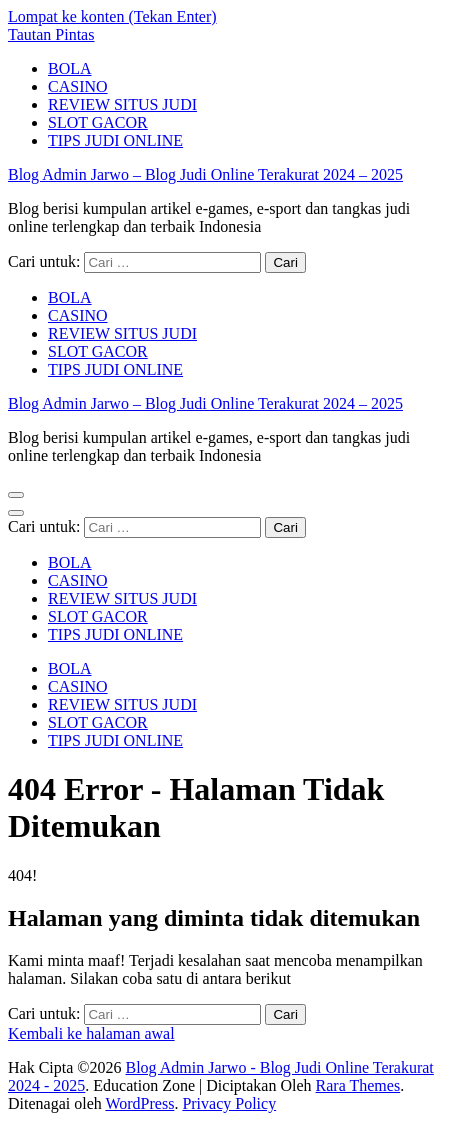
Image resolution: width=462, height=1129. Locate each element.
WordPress (139, 1103)
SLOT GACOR (98, 122)
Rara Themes (358, 1085)
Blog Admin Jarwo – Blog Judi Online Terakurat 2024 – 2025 (205, 174)
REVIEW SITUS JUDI (122, 104)
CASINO (78, 86)
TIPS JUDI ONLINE (115, 140)
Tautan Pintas (51, 34)
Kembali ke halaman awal (91, 1033)
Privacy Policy (229, 1103)
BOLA (70, 68)
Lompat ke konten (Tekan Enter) (112, 16)
